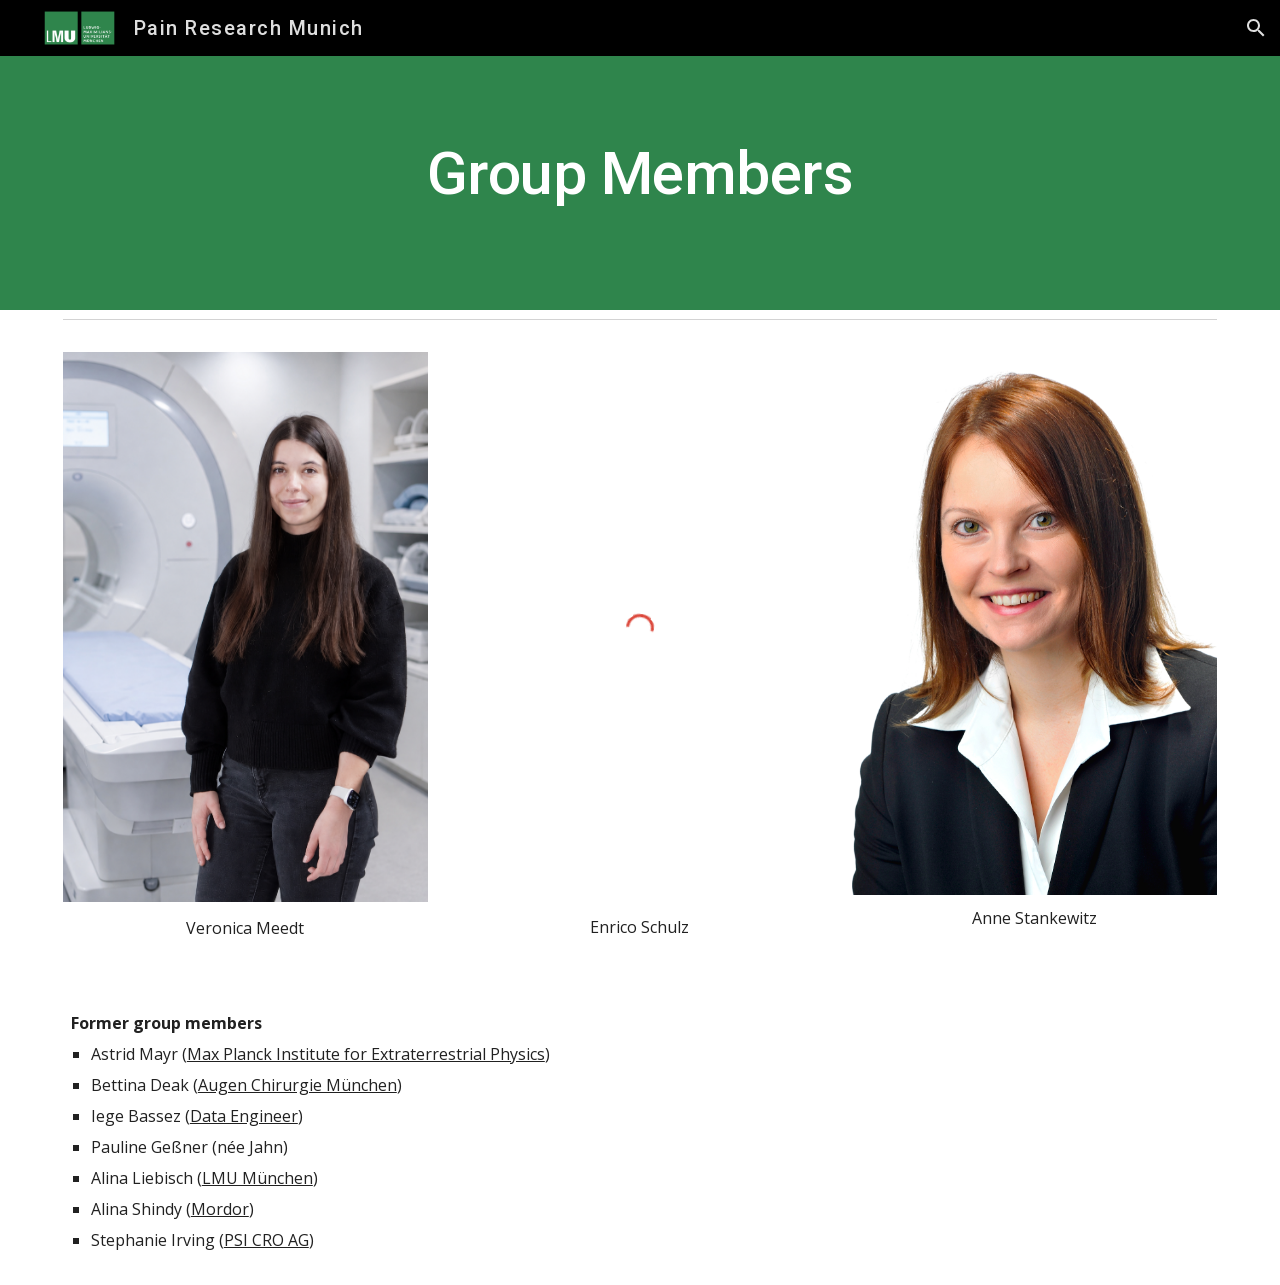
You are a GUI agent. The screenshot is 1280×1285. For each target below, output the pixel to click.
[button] (1256, 28)
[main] (640, 183)
